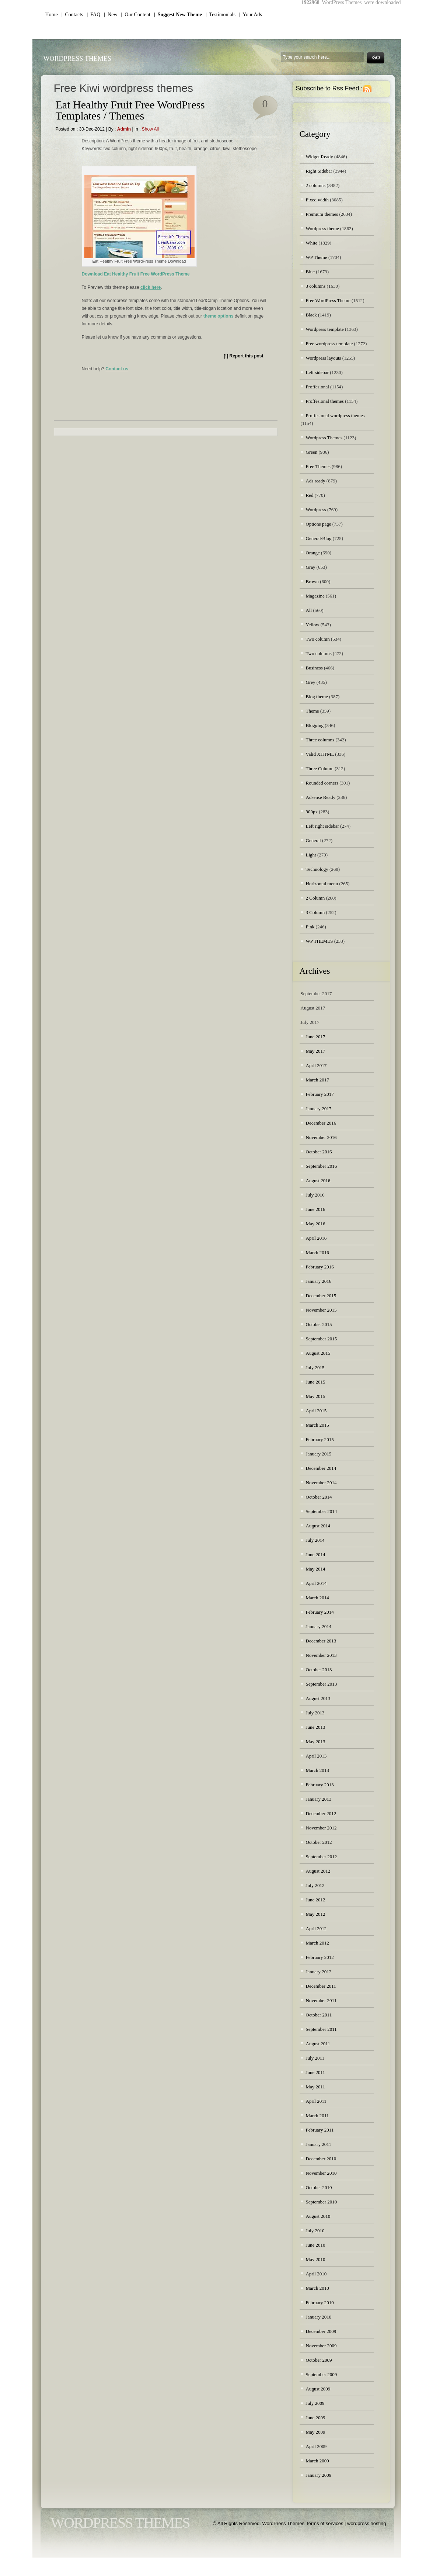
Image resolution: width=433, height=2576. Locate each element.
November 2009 (321, 2345)
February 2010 (320, 2302)
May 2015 (315, 1396)
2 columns (316, 185)
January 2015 (319, 1454)
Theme (312, 711)
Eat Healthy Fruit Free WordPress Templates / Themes (130, 110)
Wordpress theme (322, 228)
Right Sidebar (319, 171)
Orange (313, 552)
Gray (310, 567)
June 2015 (315, 1382)
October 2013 (319, 1669)
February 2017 (320, 1094)
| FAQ (94, 14)
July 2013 (315, 1712)
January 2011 (318, 2144)
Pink (310, 926)
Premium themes (322, 214)
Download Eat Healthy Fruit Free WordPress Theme (136, 274)
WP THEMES (319, 941)
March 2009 (317, 2461)
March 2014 (317, 1597)
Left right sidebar (322, 826)
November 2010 (321, 2173)
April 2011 (316, 2101)
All (309, 610)
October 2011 (319, 2015)
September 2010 (321, 2202)
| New (110, 14)
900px (312, 811)
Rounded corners (322, 783)
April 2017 (316, 1065)
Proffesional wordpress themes (335, 415)
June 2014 (315, 1554)
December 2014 (321, 1468)
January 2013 (319, 1799)
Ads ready (315, 481)
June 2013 (315, 1727)
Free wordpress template (329, 343)
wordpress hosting (366, 2523)
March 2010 (317, 2288)
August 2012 (318, 1871)
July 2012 (315, 1885)
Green (312, 452)
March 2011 (317, 2115)
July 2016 (315, 1195)
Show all (150, 129)
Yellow (312, 624)
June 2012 (315, 1899)
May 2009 (315, 2432)
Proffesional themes (325, 401)
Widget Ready (319, 156)
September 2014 (321, 1511)
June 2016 (315, 1209)
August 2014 (318, 1525)
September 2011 (321, 2029)
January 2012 (319, 1971)
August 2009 (318, 2389)
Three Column (320, 768)
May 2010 (315, 2259)
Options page (318, 524)
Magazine (315, 596)
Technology (317, 869)
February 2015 (320, 1439)
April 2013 (316, 1756)
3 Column (315, 912)
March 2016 (317, 1252)
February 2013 (320, 1784)
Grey (310, 682)
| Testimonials (220, 14)
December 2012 (321, 1813)
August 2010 (318, 2216)
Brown (312, 581)
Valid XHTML (320, 754)
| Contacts (72, 14)
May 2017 (315, 1051)
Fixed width (317, 199)
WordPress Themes (77, 58)
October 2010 (319, 2187)
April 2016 (316, 1238)
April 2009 (316, 2446)
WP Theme (316, 257)
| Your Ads (250, 14)
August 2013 (318, 1698)
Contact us (116, 368)
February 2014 (320, 1612)
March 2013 (317, 1770)
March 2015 (317, 1425)
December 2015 (321, 1295)
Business (314, 668)
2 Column (315, 898)
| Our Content (135, 14)
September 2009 (321, 2374)
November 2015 (321, 1310)
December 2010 (321, 2158)
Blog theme (317, 696)
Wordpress (316, 509)
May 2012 (315, 1914)
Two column (318, 639)
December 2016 (321, 1123)
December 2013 (321, 1641)
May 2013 (315, 1741)
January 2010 (319, 2317)
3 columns (316, 286)
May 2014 (315, 1569)
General (313, 840)
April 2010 (316, 2273)
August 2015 (318, 1353)
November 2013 (321, 1655)
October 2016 (319, 1151)
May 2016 (315, 1223)
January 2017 (319, 1108)
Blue (310, 271)
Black (311, 315)
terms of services (325, 2523)
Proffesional (317, 386)
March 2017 (317, 1080)
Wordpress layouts (323, 358)
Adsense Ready (321, 797)
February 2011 (320, 2130)
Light (311, 855)
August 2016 (318, 1180)
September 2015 (321, 1338)
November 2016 (321, 1137)
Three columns (320, 739)
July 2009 (315, 2403)
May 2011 (315, 2086)
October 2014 (319, 1497)
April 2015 (316, 1410)
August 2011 (318, 2043)
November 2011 (321, 2000)
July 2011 (315, 2058)
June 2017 (315, 1036)
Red (310, 495)
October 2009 (319, 2360)
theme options (218, 316)
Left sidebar (317, 372)
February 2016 (320, 1267)
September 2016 (321, 1166)
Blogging (315, 725)
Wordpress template (325, 329)
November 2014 (321, 1482)
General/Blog (319, 538)
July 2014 (315, 1540)
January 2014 (319, 1626)
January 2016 (319, 1281)
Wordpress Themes (324, 437)
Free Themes (318, 466)
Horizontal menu (322, 883)
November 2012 (321, 1828)
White (312, 243)
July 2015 (315, 1367)
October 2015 (319, 1324)
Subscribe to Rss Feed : (329, 88)
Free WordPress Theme (328, 300)
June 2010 (315, 2245)
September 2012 (321, 1856)
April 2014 (316, 1583)
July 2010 (315, 2230)
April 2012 (316, 1928)
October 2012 (319, 1842)
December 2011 (321, 1986)
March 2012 (317, 1943)
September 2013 (321, 1684)
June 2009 (315, 2417)
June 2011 (315, 2072)
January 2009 (319, 2475)
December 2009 (321, 2331)
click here (150, 287)
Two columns (319, 653)
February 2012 (320, 1957)
